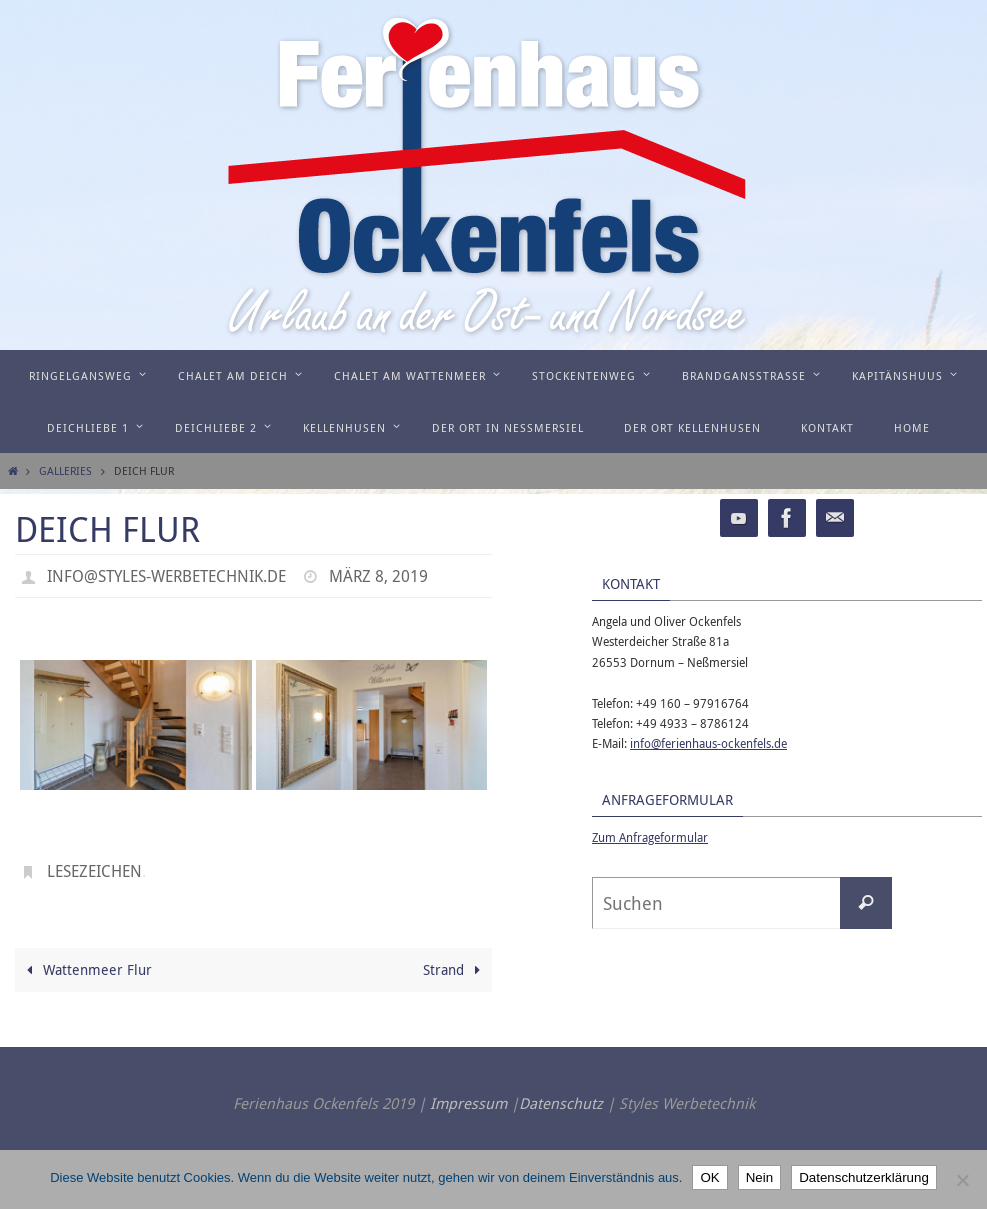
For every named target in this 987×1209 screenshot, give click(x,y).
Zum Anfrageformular (650, 837)
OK (709, 1177)
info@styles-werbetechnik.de (166, 576)
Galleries (65, 470)
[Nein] (962, 1180)
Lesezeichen (94, 871)
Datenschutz (561, 1103)
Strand (455, 969)
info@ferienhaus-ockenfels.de (708, 743)
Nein (759, 1177)
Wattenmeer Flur (86, 969)
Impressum (468, 1103)
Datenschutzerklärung (864, 1177)
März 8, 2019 (378, 576)
